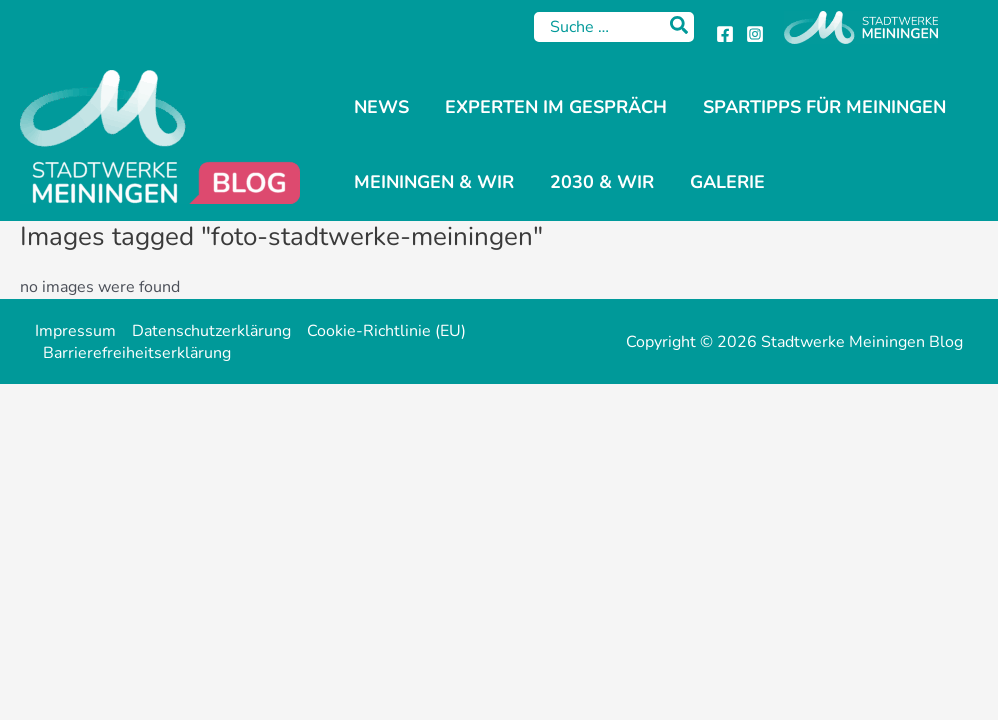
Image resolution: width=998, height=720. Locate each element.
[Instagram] (755, 34)
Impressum (75, 331)
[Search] (680, 27)
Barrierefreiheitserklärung (137, 353)
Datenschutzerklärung (211, 331)
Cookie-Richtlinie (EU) (386, 331)
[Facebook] (725, 34)
